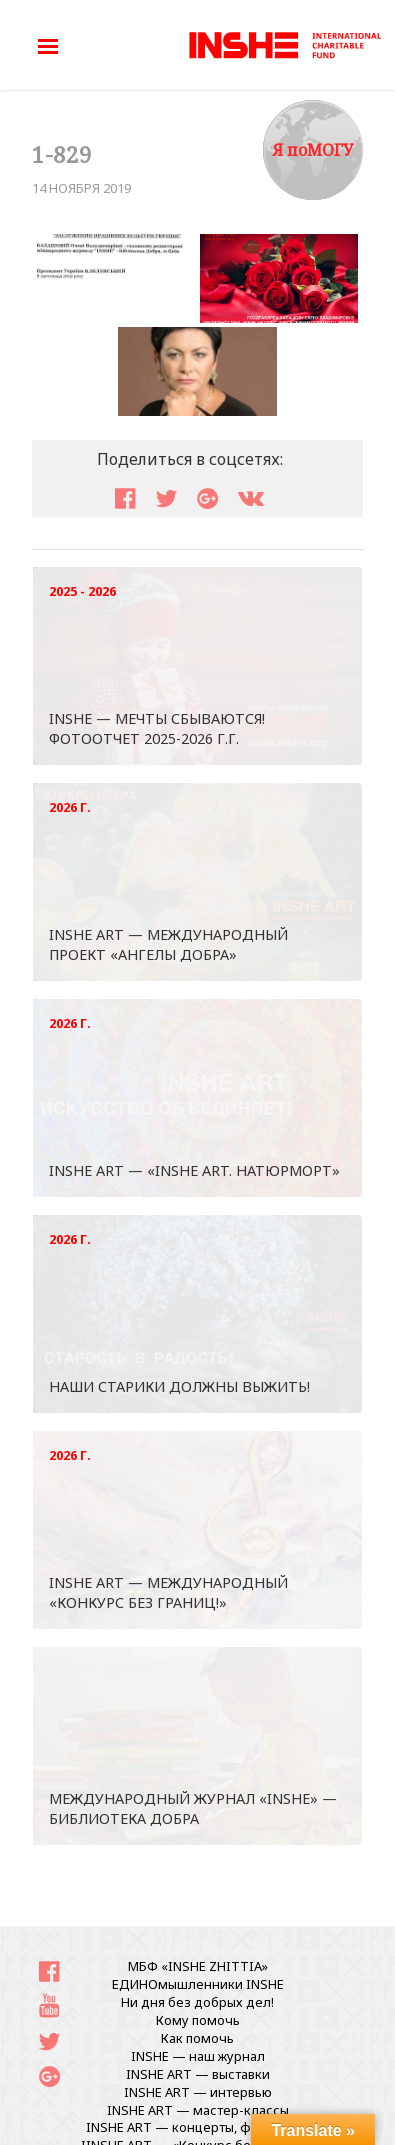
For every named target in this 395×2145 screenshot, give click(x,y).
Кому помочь (198, 2020)
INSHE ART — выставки (198, 2074)
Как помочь (197, 2038)
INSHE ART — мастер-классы (198, 2110)
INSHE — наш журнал (198, 2056)
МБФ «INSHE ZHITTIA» (198, 1966)
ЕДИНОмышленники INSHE (198, 1984)
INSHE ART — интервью (198, 2092)
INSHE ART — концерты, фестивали (198, 2127)
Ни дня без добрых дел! (197, 2002)
